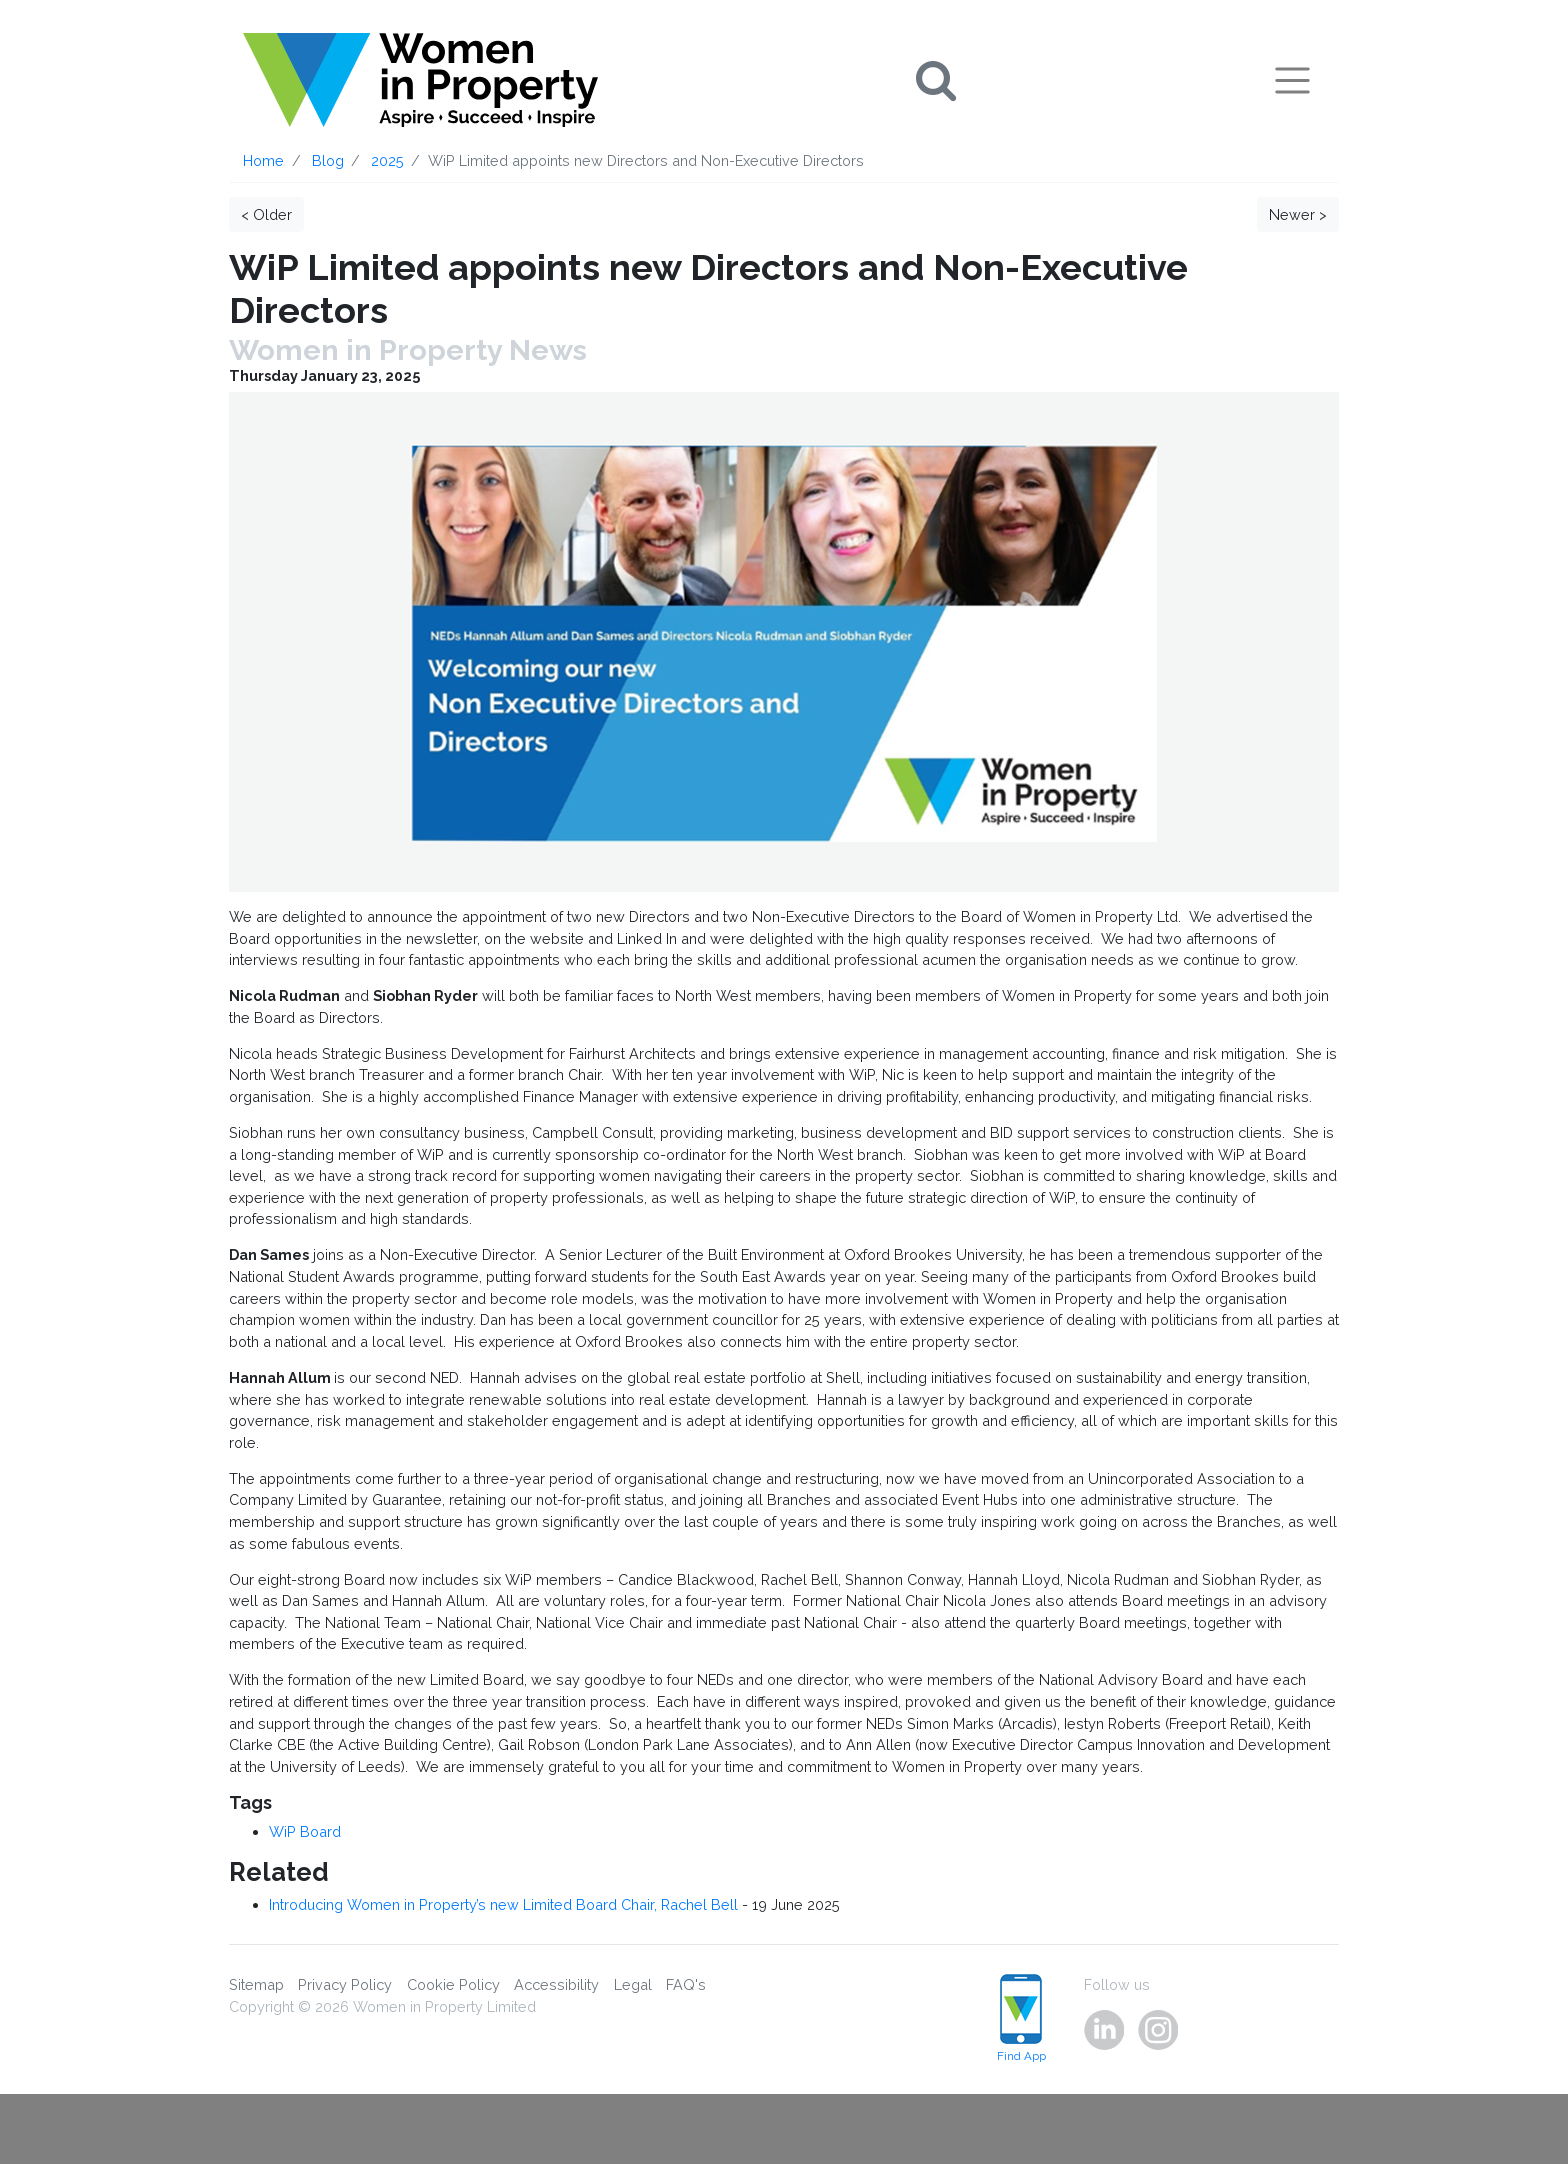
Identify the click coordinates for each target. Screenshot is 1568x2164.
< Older (266, 214)
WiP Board (305, 1831)
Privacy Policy (345, 1984)
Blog (328, 160)
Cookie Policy (453, 1984)
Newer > (1298, 214)
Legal (633, 1984)
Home (263, 160)
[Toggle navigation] (1292, 80)
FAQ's (686, 1984)
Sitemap (256, 1984)
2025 (387, 160)
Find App (1021, 2018)
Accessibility (556, 1984)
